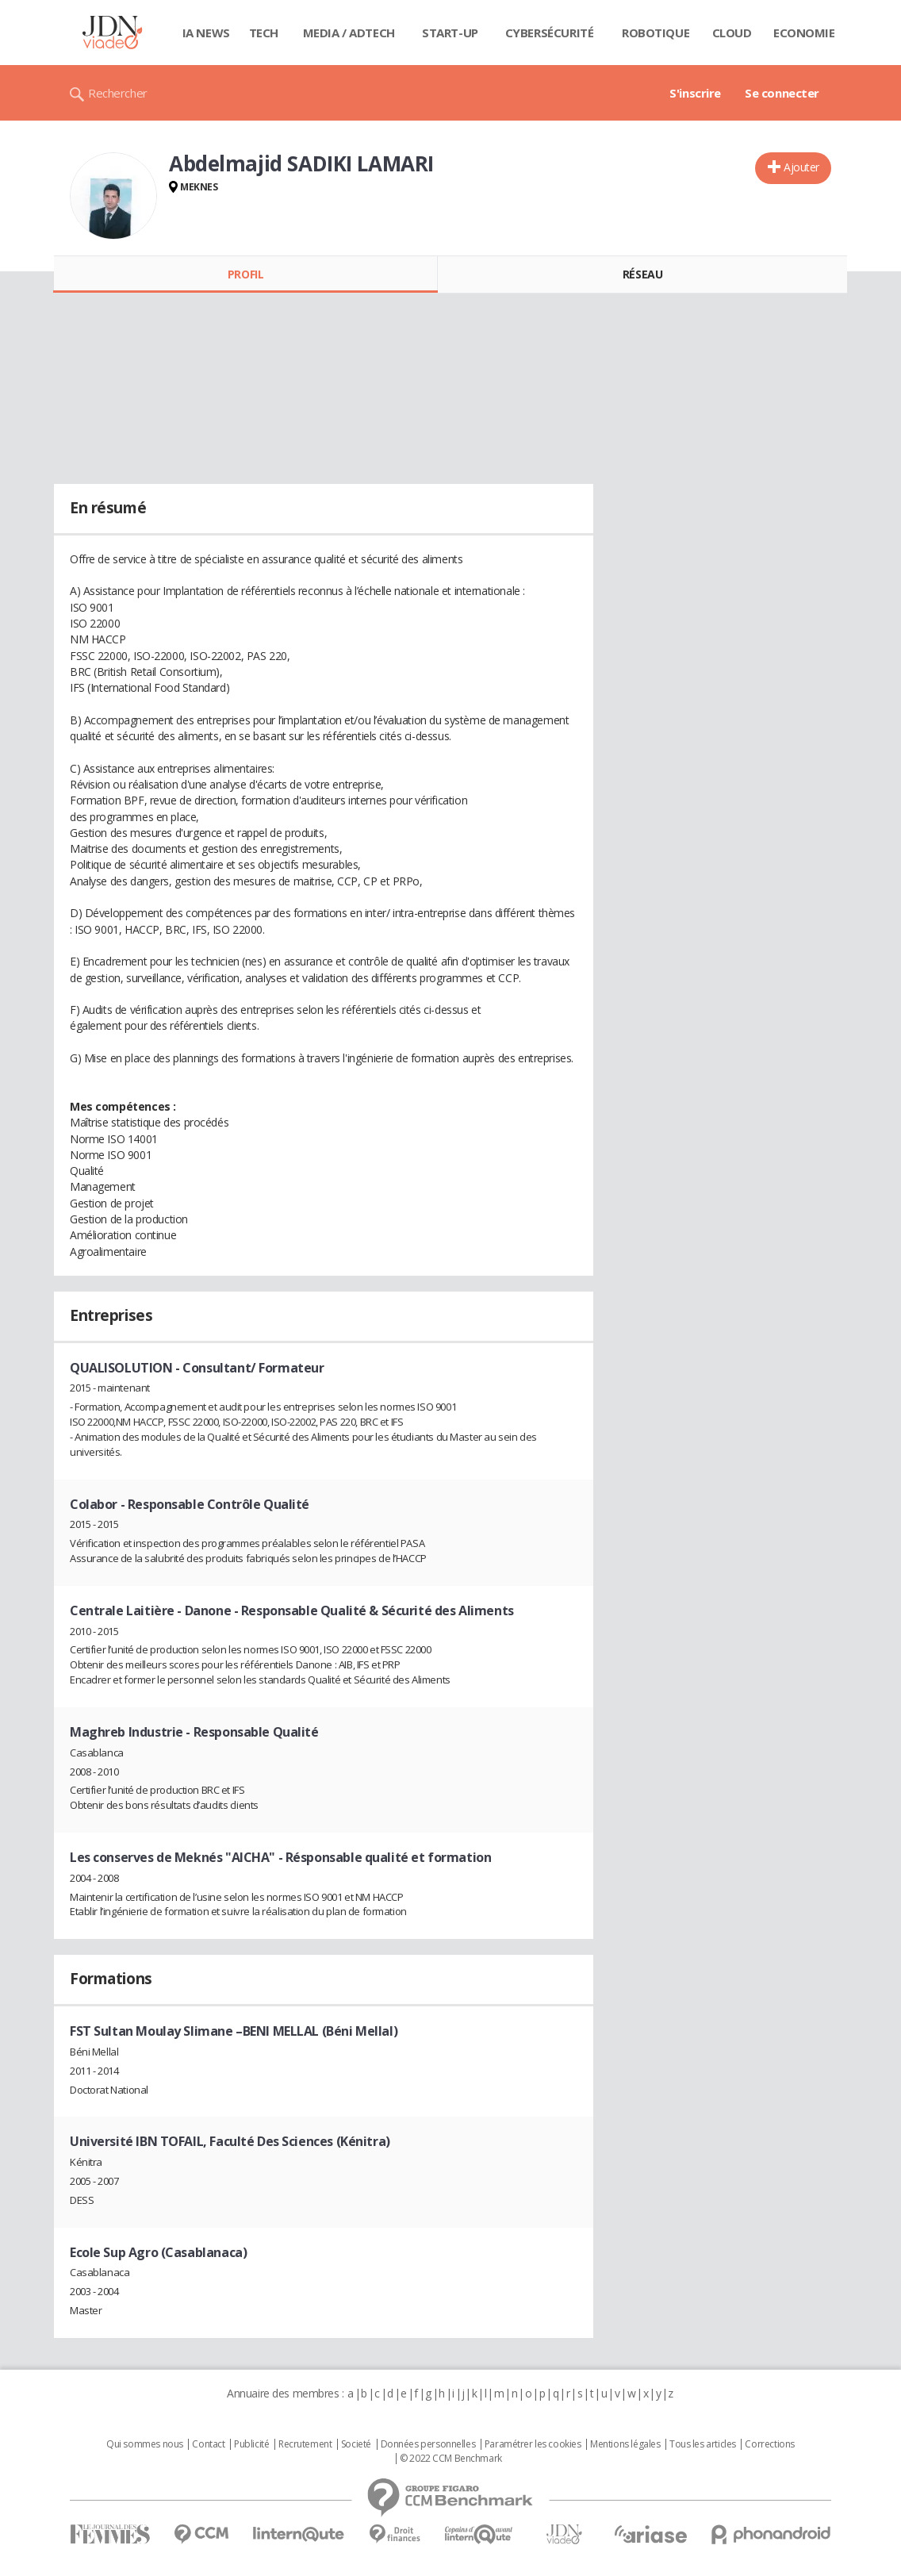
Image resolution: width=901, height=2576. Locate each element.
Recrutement (305, 2444)
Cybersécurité (549, 32)
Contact (208, 2444)
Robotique (655, 32)
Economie (804, 32)
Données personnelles (428, 2444)
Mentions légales (625, 2444)
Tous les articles (702, 2444)
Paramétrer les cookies (533, 2444)
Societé (356, 2444)
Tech (263, 32)
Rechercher (118, 93)
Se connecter (782, 93)
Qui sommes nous (144, 2444)
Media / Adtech (349, 32)
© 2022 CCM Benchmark (451, 2458)
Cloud (732, 32)
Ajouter (801, 167)
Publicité (251, 2444)
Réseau (642, 274)
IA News (206, 32)
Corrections (769, 2444)
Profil (245, 274)
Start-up (450, 32)
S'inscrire (695, 93)
